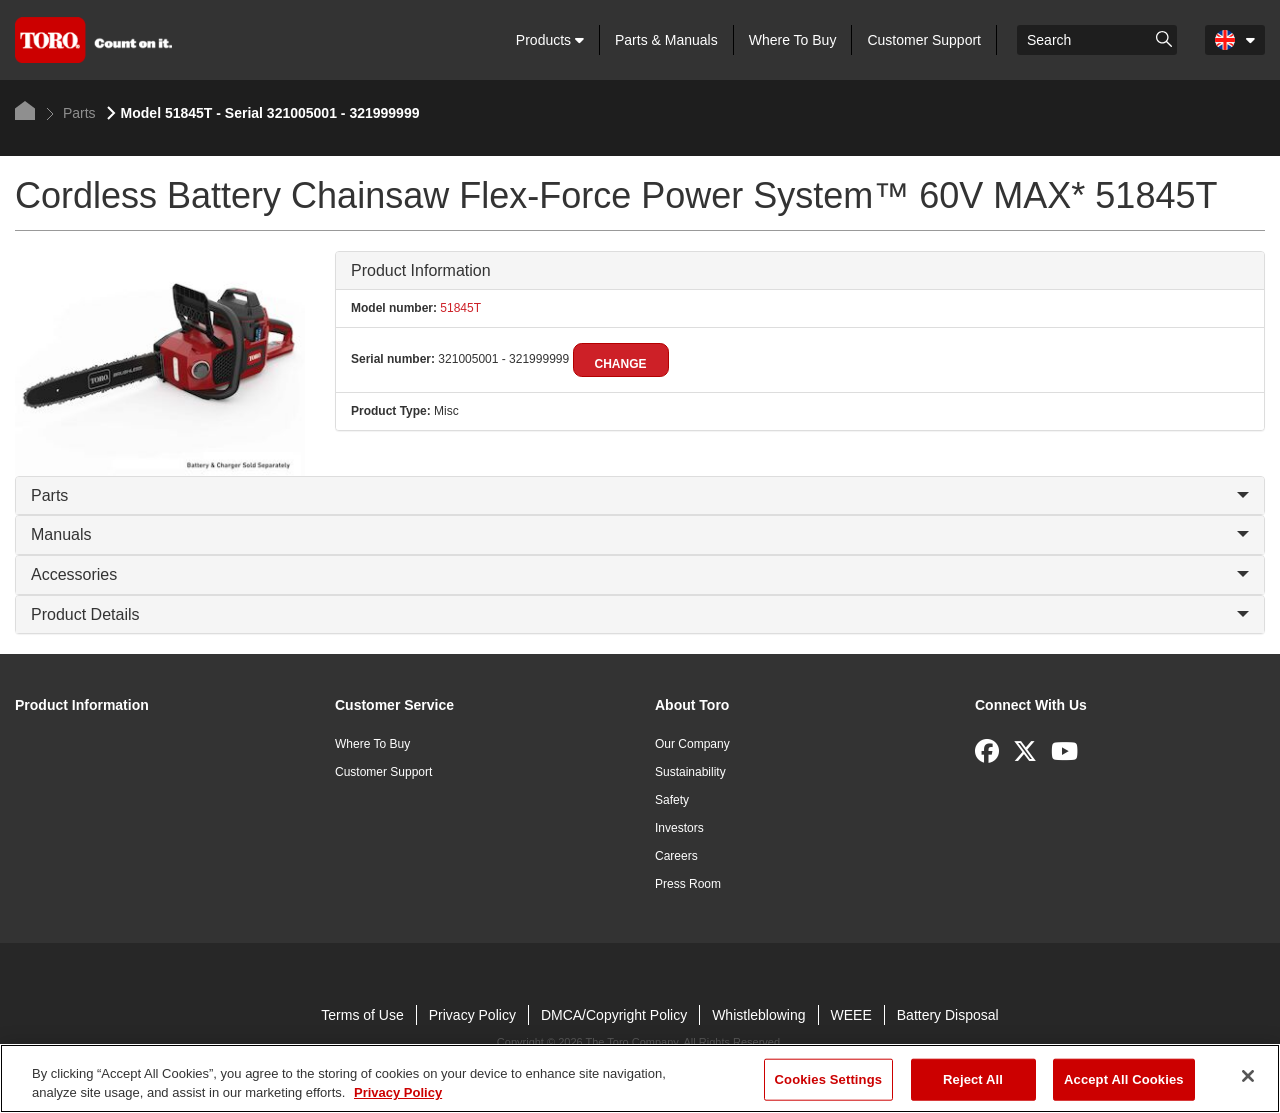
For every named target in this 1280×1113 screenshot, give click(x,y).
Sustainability (690, 772)
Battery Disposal (948, 1015)
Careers (676, 856)
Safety (672, 800)
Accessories (640, 574)
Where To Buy (793, 40)
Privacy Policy (472, 1015)
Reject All (973, 1079)
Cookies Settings (829, 1079)
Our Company (692, 744)
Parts (71, 113)
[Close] (1248, 1076)
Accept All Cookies (1124, 1079)
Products (550, 40)
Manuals (640, 534)
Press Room (688, 884)
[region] (640, 1078)
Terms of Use (362, 1015)
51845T (459, 308)
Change (621, 364)
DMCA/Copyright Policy (614, 1015)
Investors (679, 828)
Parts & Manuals (666, 40)
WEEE (851, 1015)
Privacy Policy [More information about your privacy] (398, 1092)
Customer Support (924, 40)
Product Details (640, 614)
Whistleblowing (758, 1015)
